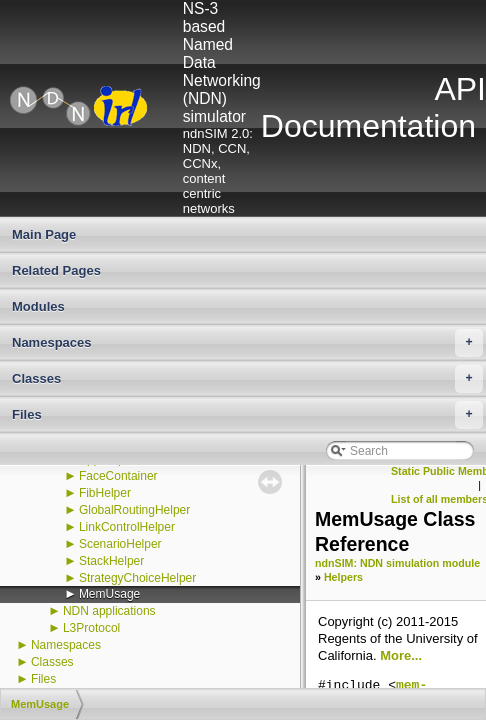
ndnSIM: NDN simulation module (397, 563)
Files (247, 415)
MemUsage (109, 594)
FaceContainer (118, 476)
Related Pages (56, 270)
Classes (247, 379)
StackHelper (111, 561)
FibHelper (105, 493)
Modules (38, 306)
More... (401, 655)
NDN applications (109, 611)
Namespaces (247, 343)
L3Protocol (91, 628)
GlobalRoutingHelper (134, 510)
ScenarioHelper (120, 544)
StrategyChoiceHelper (137, 578)
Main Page (44, 234)
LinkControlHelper (127, 527)
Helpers (343, 577)
